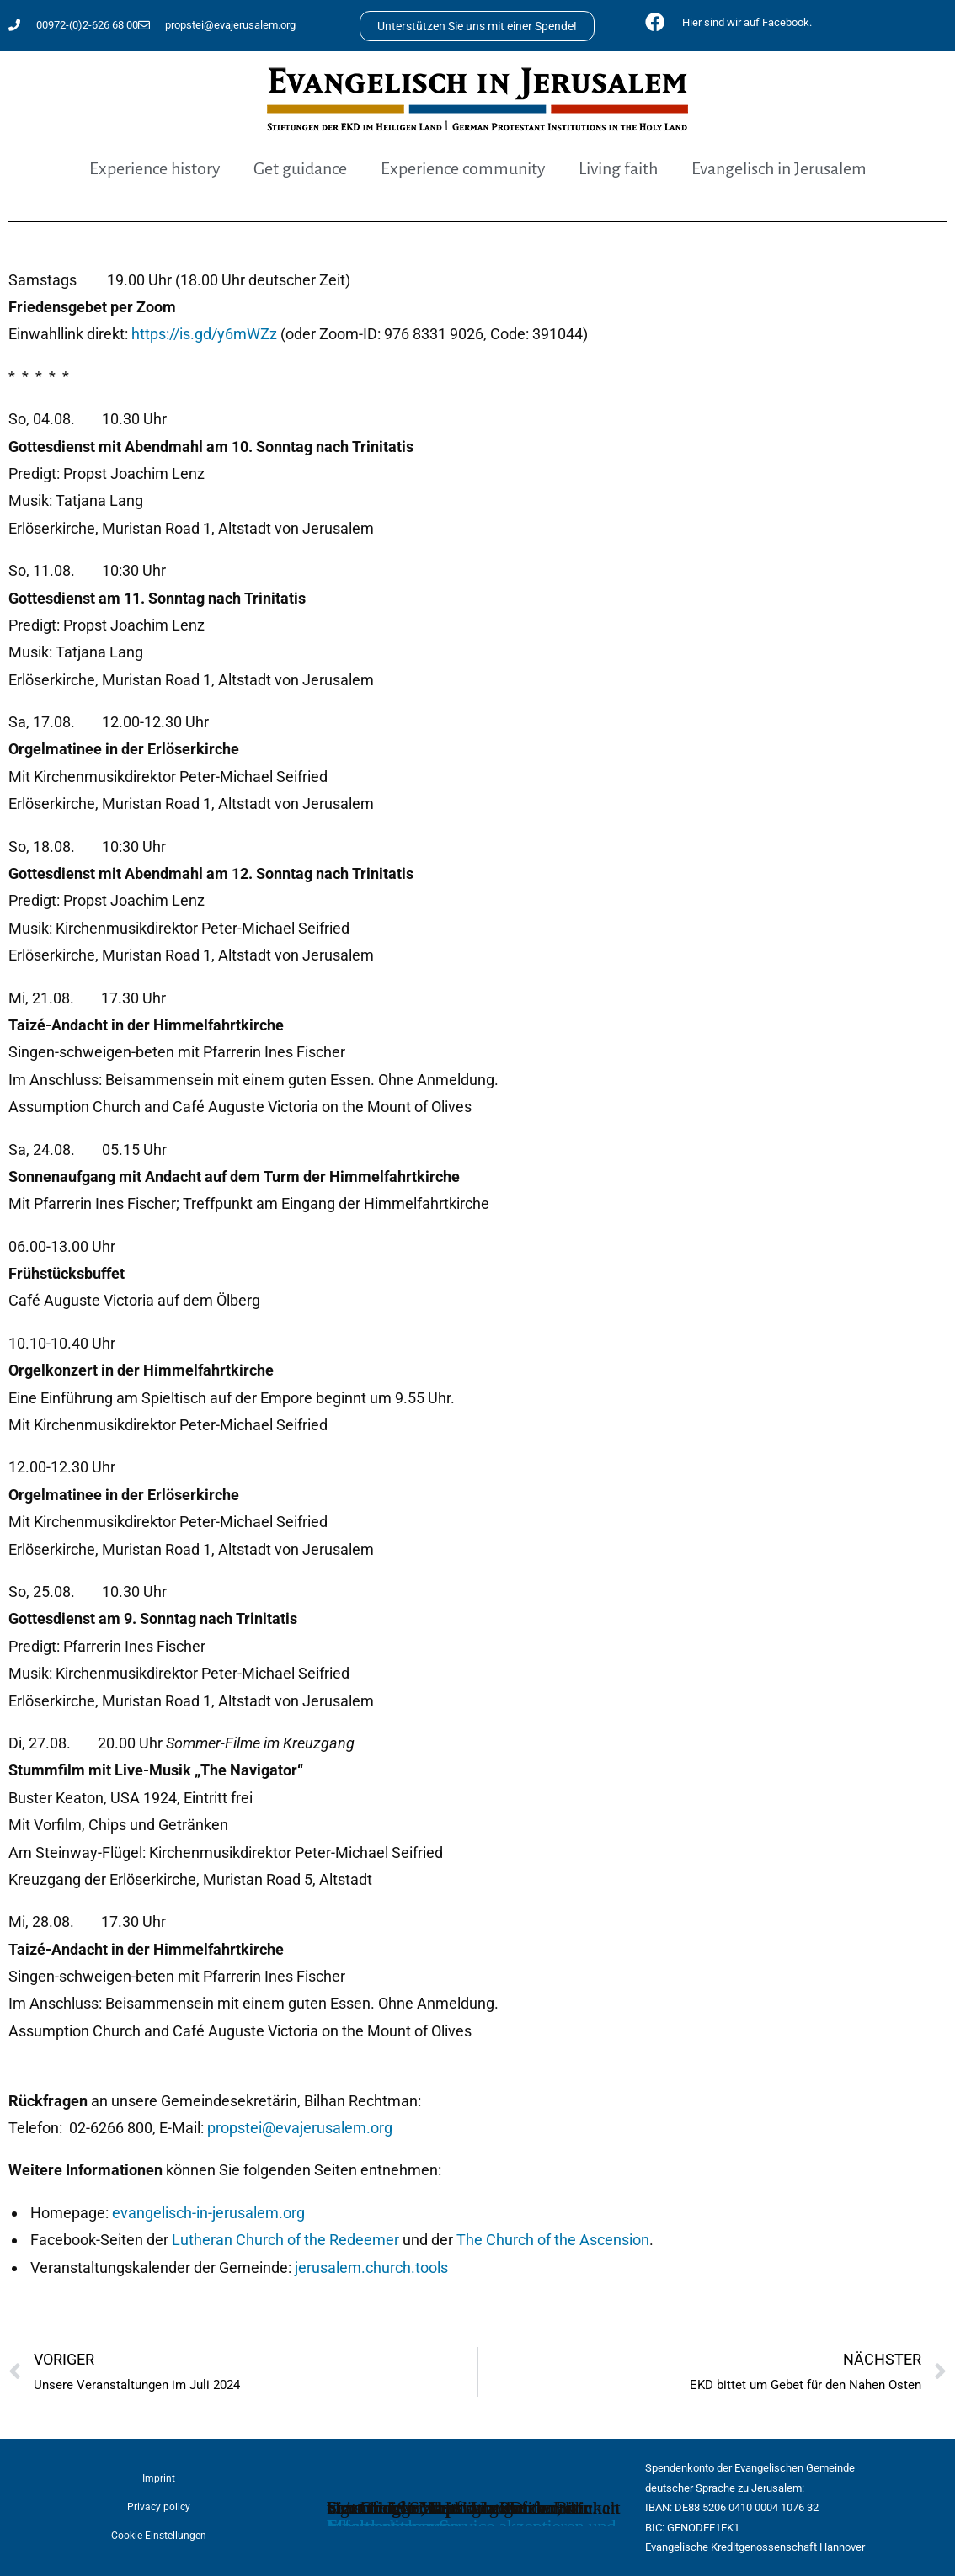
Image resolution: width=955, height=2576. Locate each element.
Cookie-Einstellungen (158, 2535)
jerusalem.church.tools (371, 2267)
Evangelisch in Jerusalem (779, 168)
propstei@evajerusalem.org (299, 2128)
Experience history (154, 168)
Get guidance (300, 168)
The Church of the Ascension (552, 2240)
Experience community (463, 168)
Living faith (618, 168)
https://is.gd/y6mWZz (204, 334)
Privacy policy (158, 2507)
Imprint (158, 2478)
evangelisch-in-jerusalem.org (208, 2213)
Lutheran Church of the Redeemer (285, 2240)
